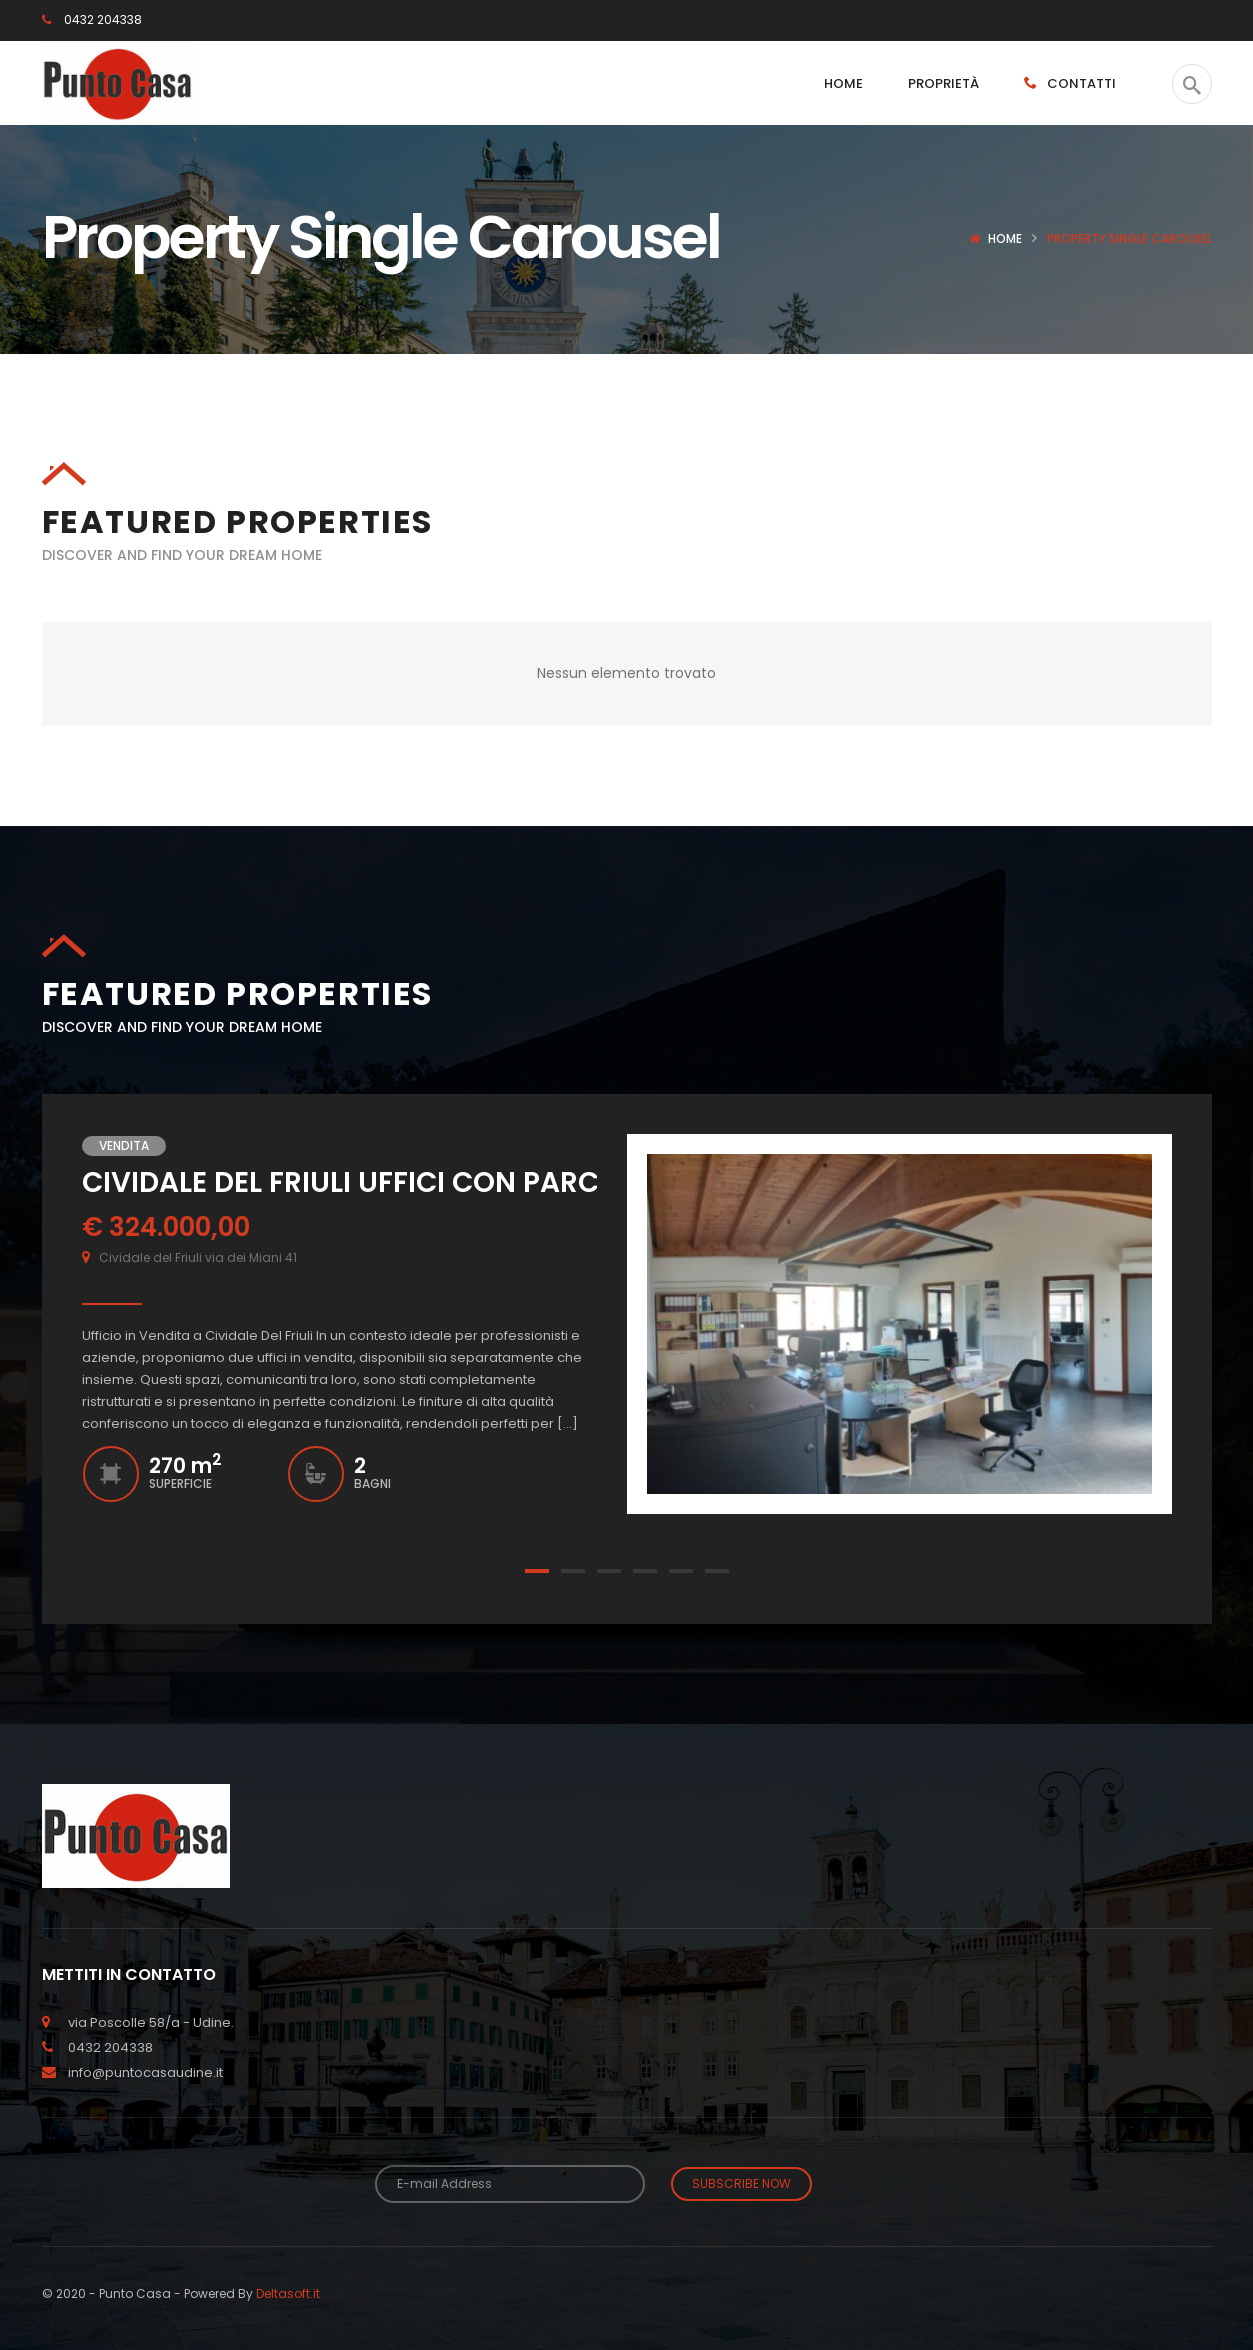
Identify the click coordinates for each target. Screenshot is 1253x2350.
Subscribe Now (741, 2183)
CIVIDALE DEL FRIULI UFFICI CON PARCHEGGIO (395, 1181)
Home (1005, 238)
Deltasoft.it (288, 2290)
